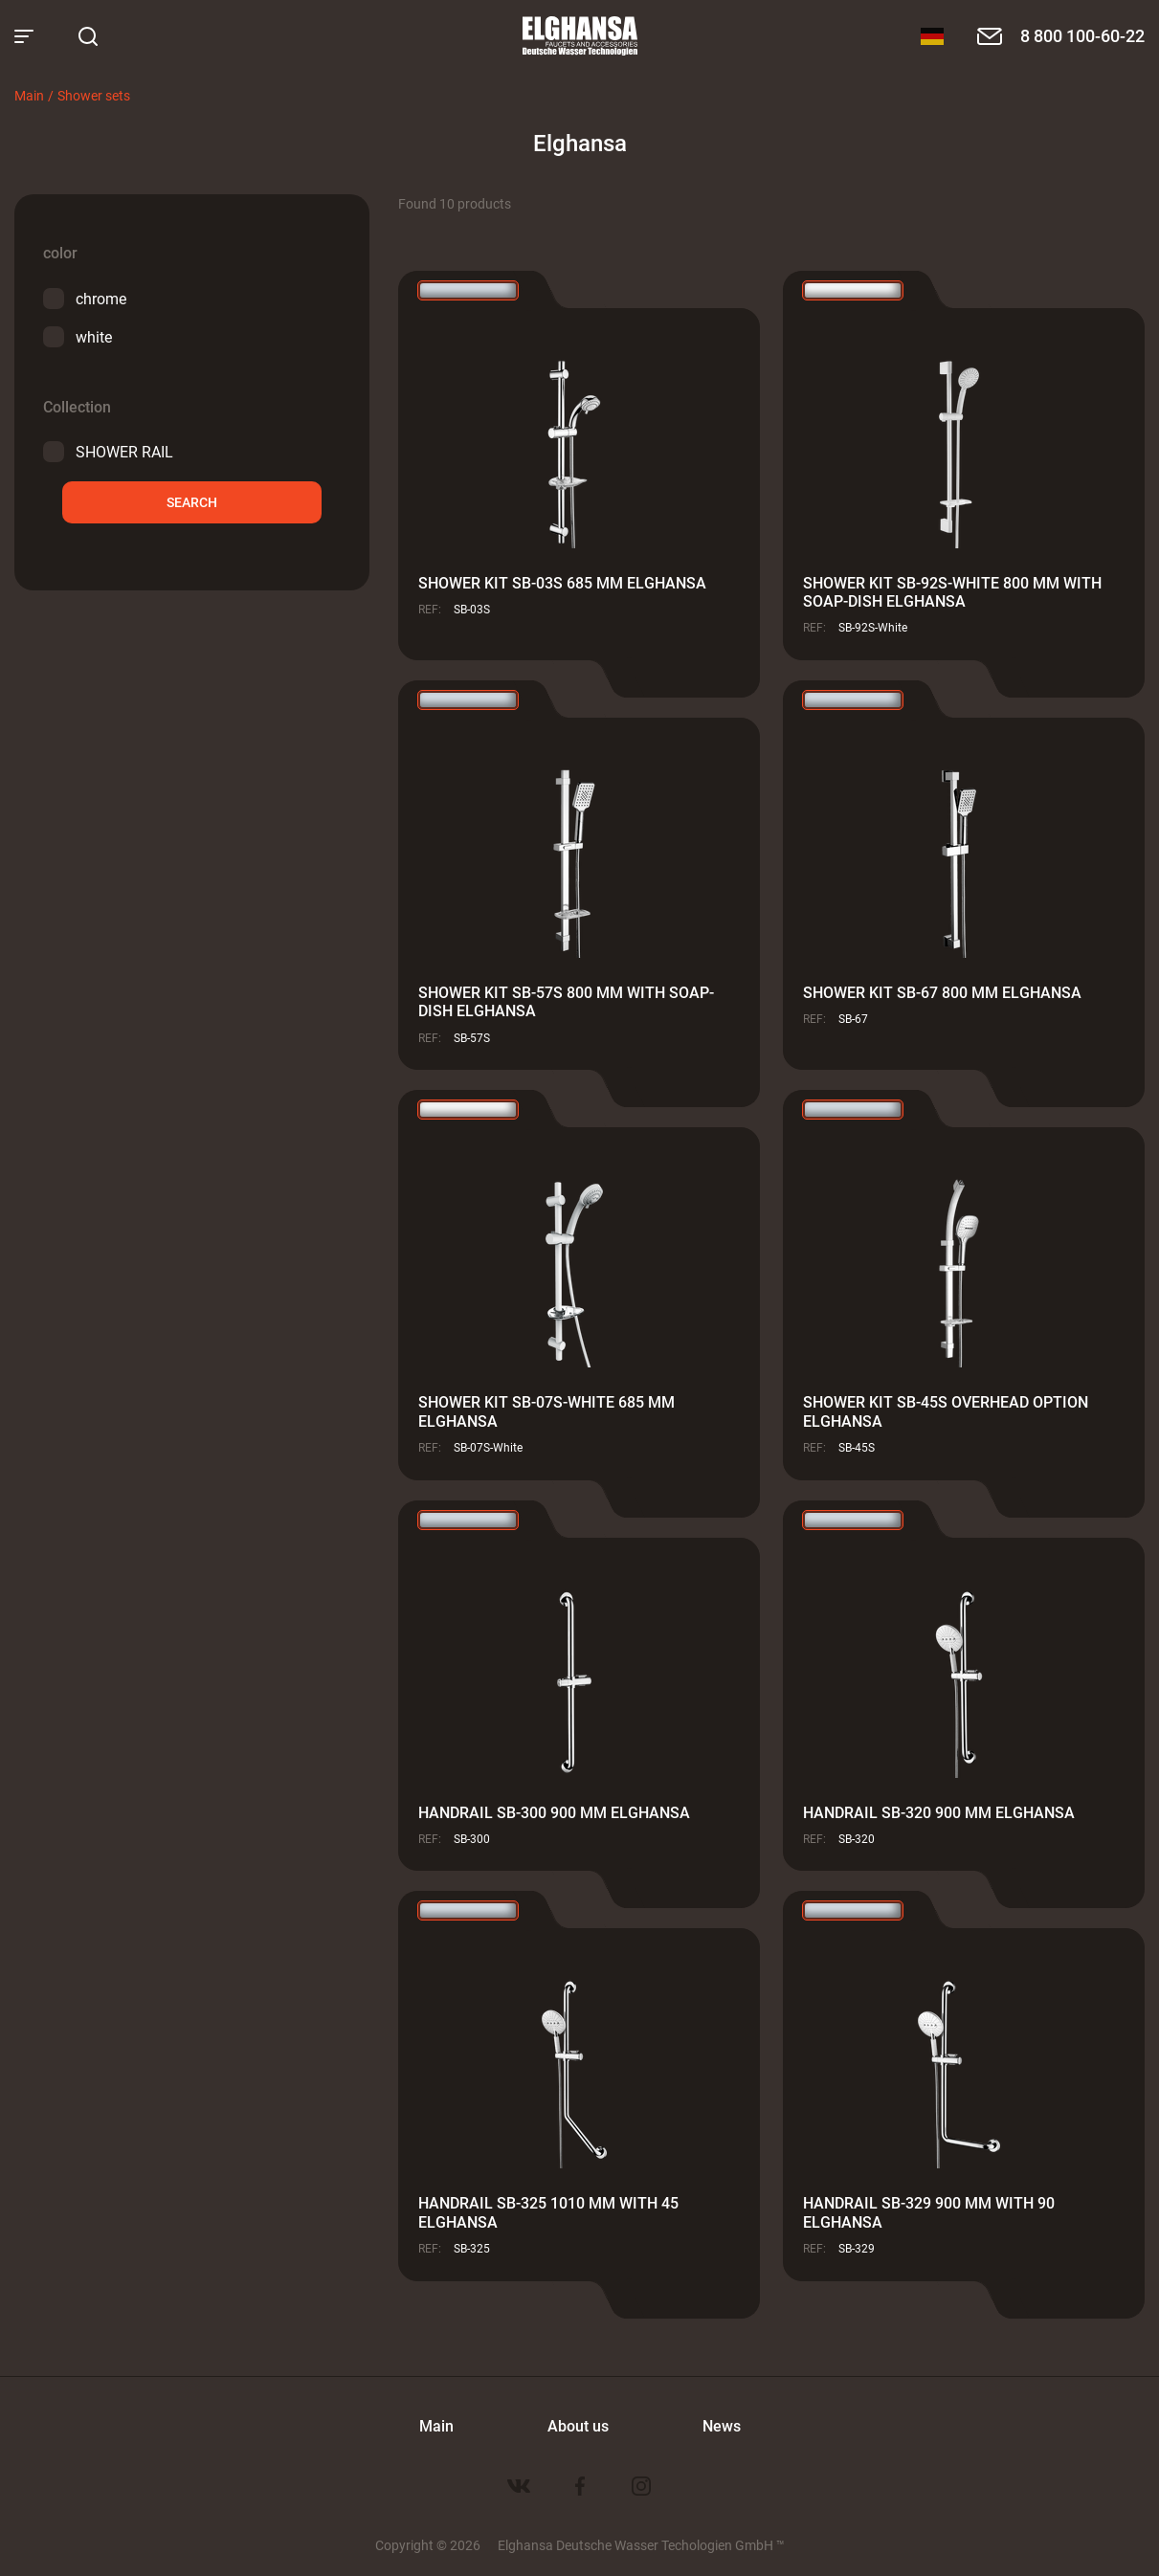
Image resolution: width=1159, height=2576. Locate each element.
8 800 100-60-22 (1082, 35)
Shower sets (93, 95)
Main (29, 95)
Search (192, 502)
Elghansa (580, 36)
